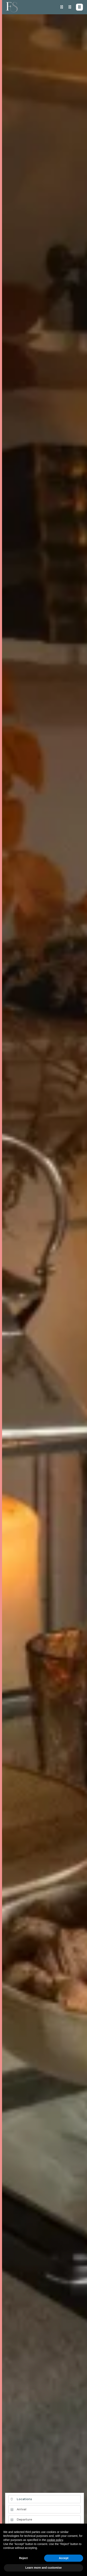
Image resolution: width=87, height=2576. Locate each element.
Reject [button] (23, 2558)
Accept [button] (63, 2558)
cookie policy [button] (55, 2540)
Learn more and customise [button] (43, 2567)
